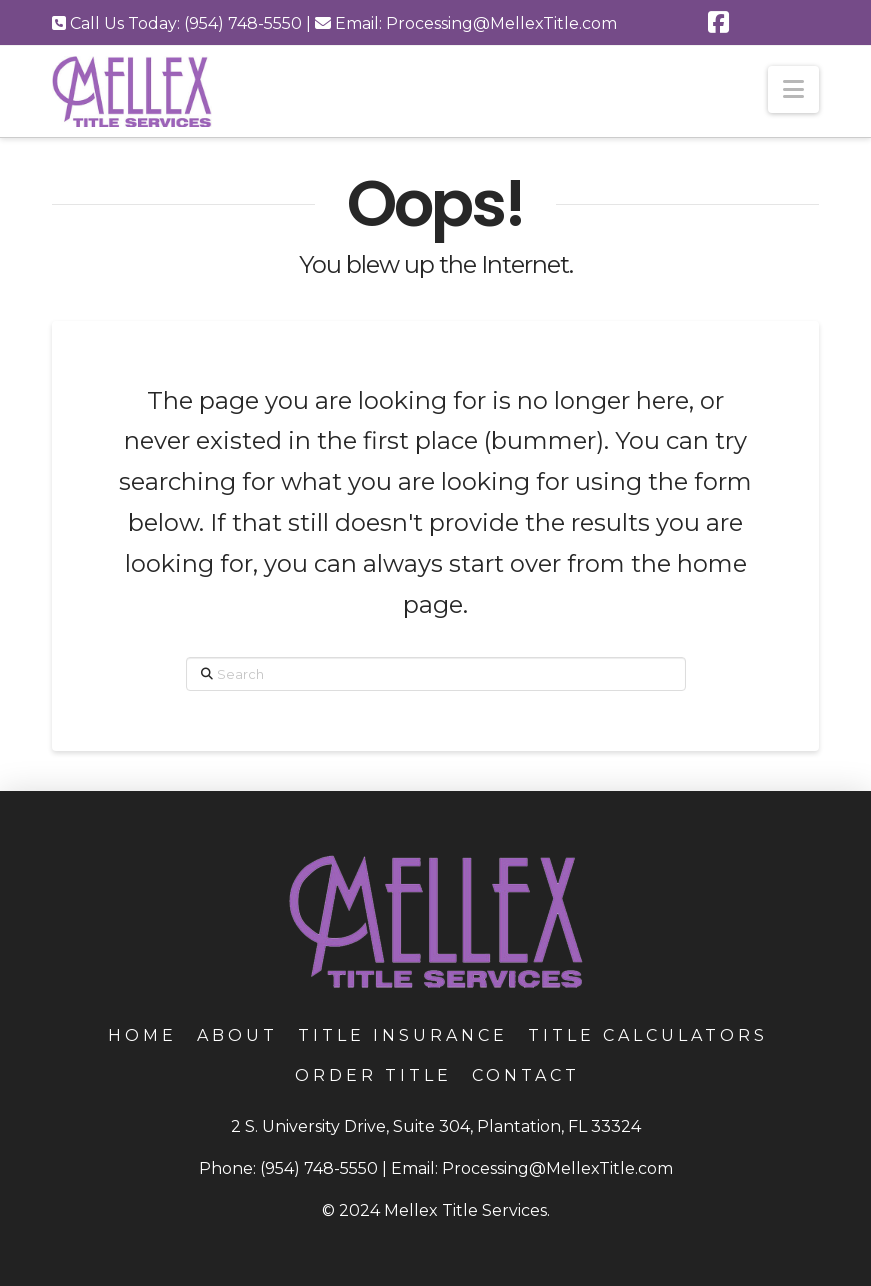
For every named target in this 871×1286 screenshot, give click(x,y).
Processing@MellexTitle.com (557, 1168)
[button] (793, 89)
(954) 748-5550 (319, 1168)
